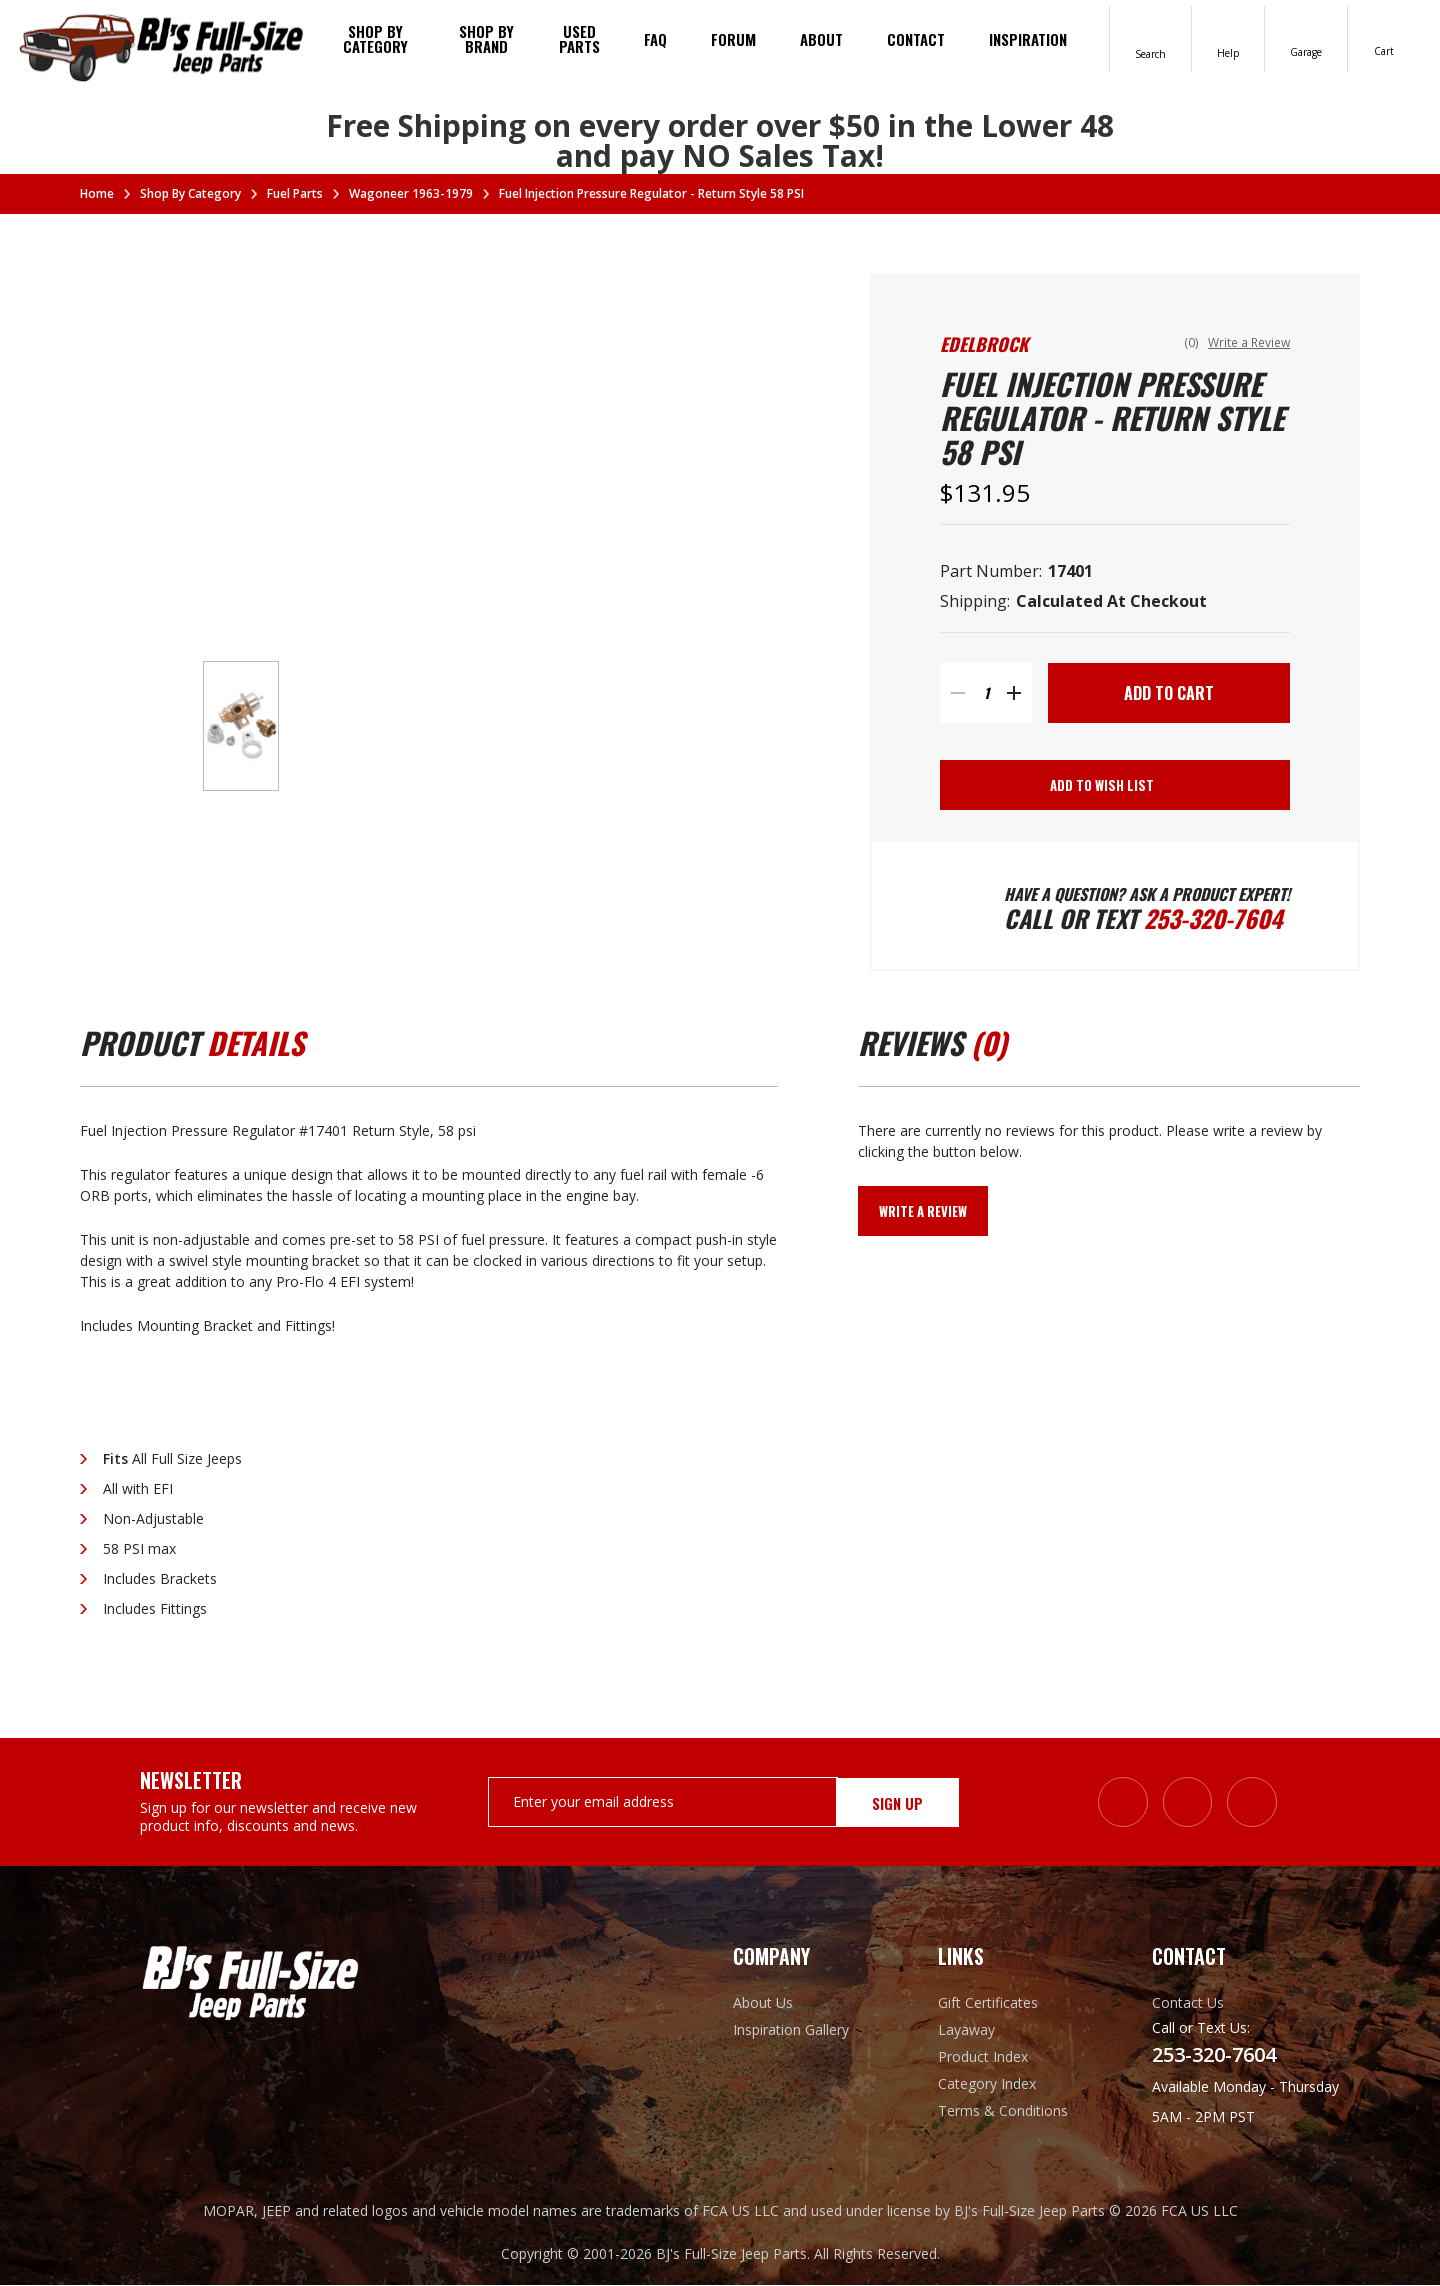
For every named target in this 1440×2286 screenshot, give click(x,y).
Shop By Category (375, 38)
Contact (916, 39)
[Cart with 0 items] (1384, 37)
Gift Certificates (988, 2003)
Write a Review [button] (1249, 342)
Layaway (966, 2030)
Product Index (983, 2057)
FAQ (655, 39)
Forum (733, 39)
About (821, 39)
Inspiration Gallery (791, 2030)
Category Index (987, 2084)
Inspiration (1028, 39)
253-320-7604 (1214, 919)
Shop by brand (486, 38)
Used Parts (579, 38)
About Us (763, 2003)
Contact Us (1188, 2003)
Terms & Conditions (1003, 2111)
